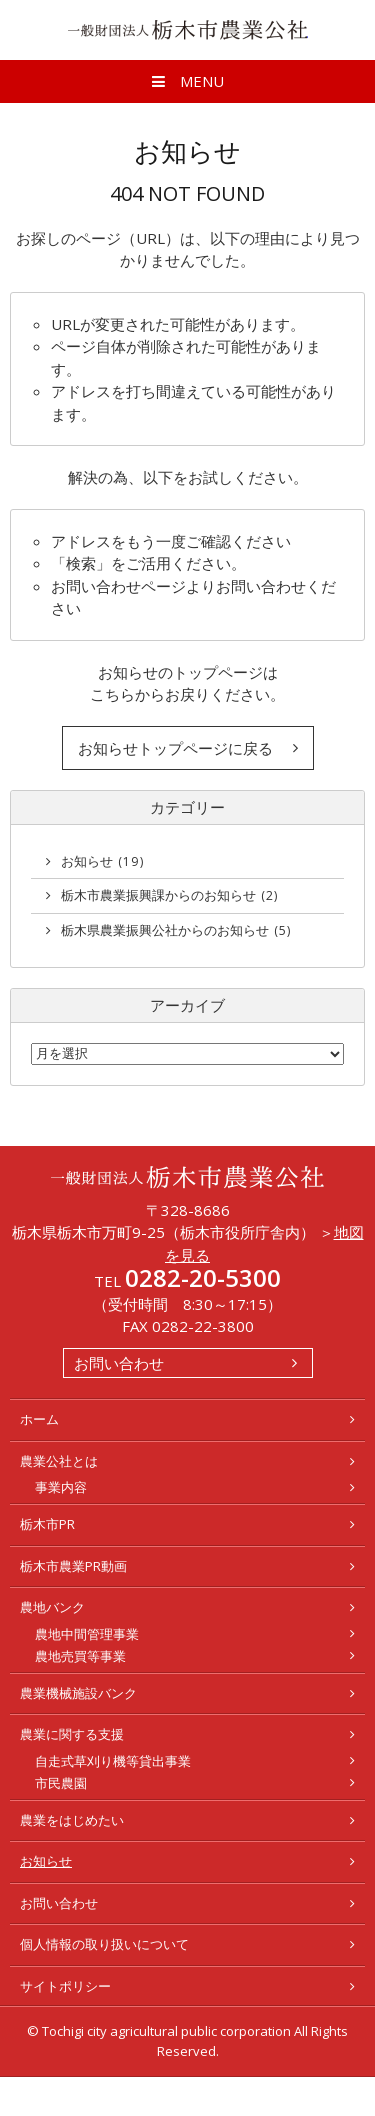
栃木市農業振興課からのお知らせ (170, 895)
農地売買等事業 (80, 1656)
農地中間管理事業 (87, 1634)
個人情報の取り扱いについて (104, 1944)
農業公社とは (59, 1461)
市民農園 (61, 1783)
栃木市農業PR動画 (73, 1566)
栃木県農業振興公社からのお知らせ (176, 930)
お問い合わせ (119, 1363)
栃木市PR (47, 1524)
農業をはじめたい (72, 1820)
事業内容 (61, 1487)
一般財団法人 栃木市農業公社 (188, 30)
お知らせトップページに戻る (175, 748)
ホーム (39, 1419)
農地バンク (52, 1607)
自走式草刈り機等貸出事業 (113, 1761)
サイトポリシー (65, 1986)
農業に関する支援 (72, 1734)
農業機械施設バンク (78, 1693)
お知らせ (102, 861)
